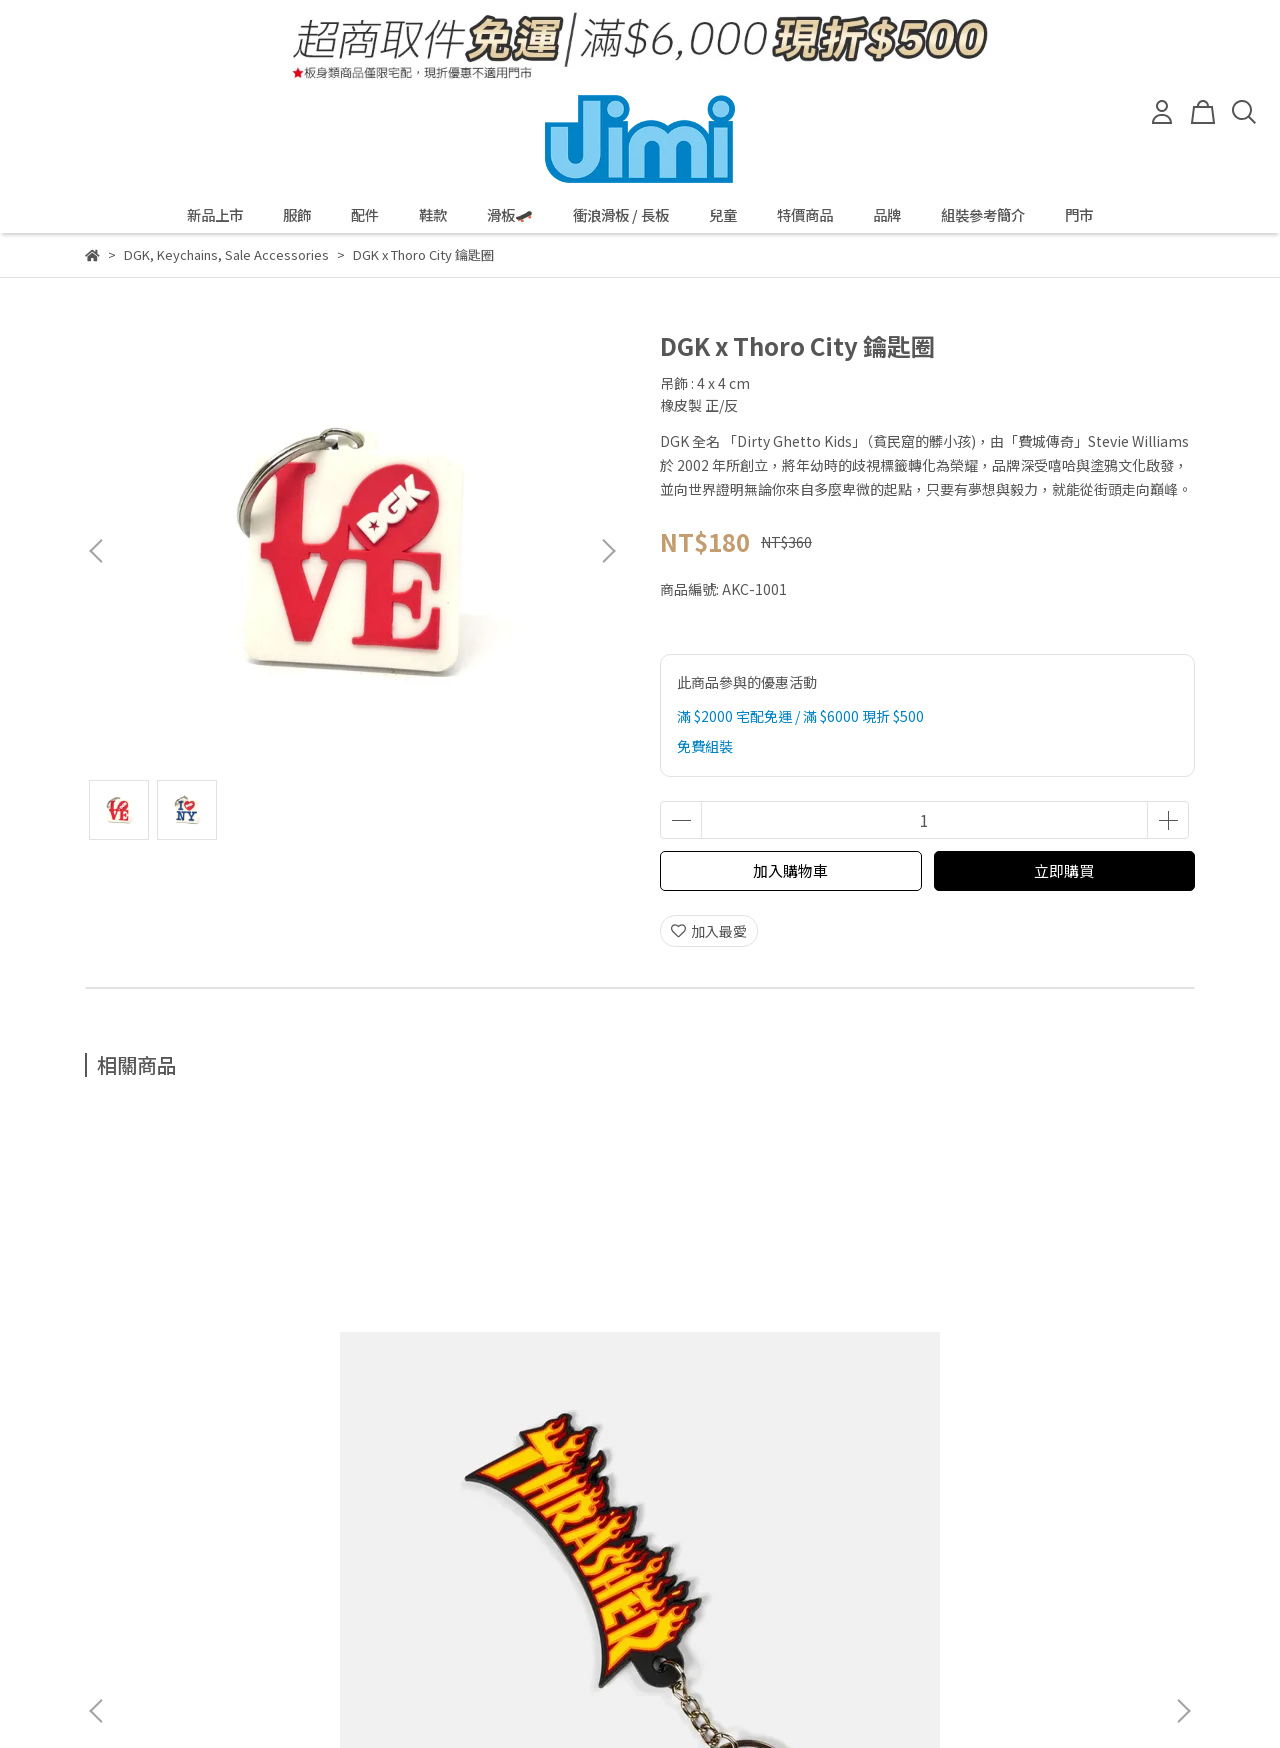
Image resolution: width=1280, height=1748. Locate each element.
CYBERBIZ (542, 1697)
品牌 (887, 215)
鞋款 (433, 215)
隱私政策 (193, 1555)
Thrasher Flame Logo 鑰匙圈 (229, 1352)
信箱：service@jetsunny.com (181, 1622)
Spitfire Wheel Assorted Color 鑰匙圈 (753, 1362)
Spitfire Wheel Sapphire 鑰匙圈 (502, 1362)
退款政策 (113, 1555)
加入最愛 (709, 931)
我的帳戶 (273, 1555)
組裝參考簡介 (983, 215)
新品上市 (215, 215)
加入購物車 (790, 870)
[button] (608, 551)
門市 (1079, 215)
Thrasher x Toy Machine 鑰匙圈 (1040, 1362)
